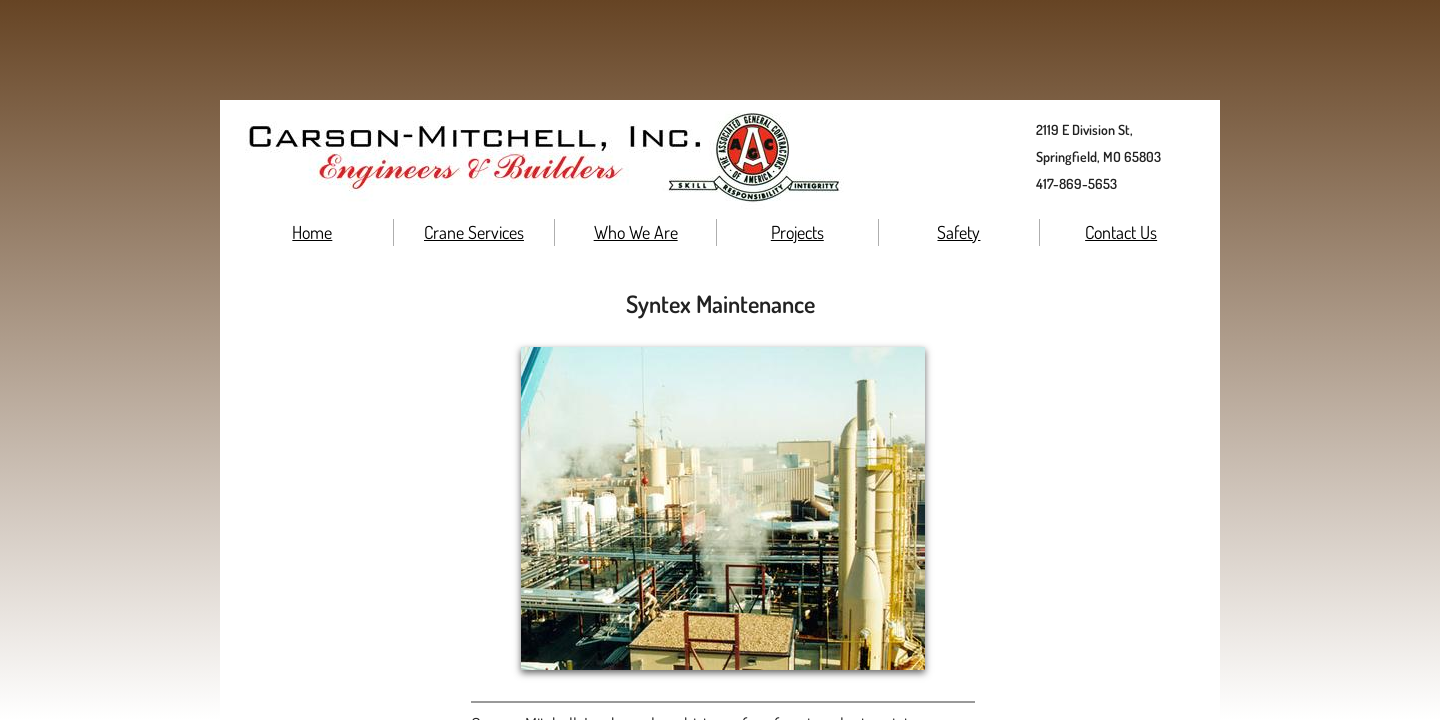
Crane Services (474, 232)
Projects (797, 232)
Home (312, 232)
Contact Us (1121, 232)
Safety (958, 232)
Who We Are (636, 232)
